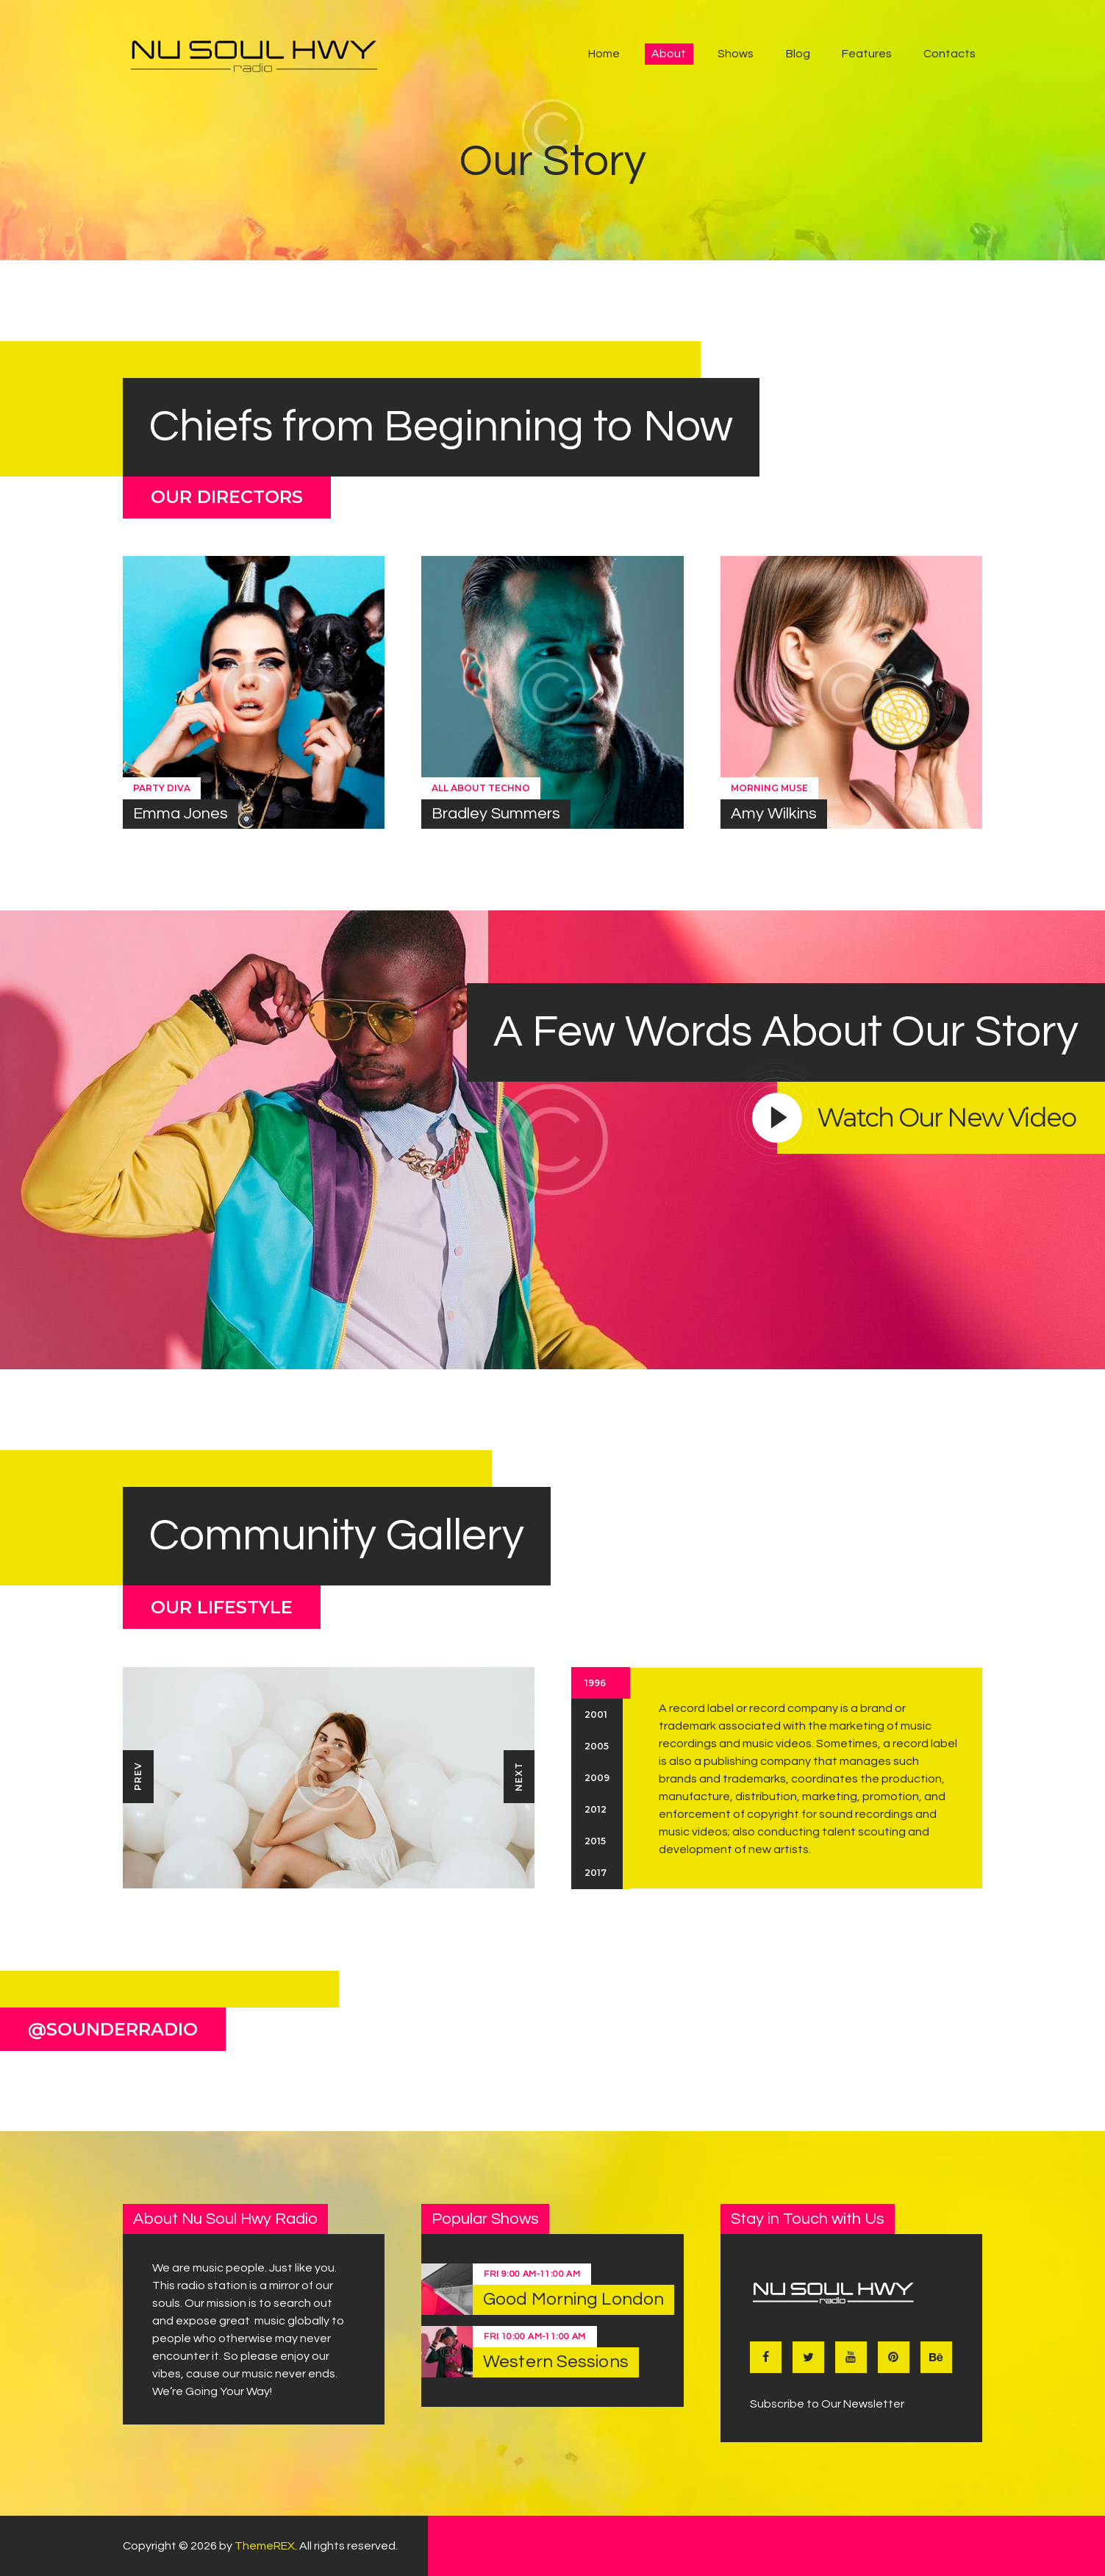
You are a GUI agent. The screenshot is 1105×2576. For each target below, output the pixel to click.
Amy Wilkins (774, 813)
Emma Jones (180, 813)
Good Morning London (573, 2299)
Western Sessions (556, 2361)
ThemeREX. (266, 2546)
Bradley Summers (496, 813)
